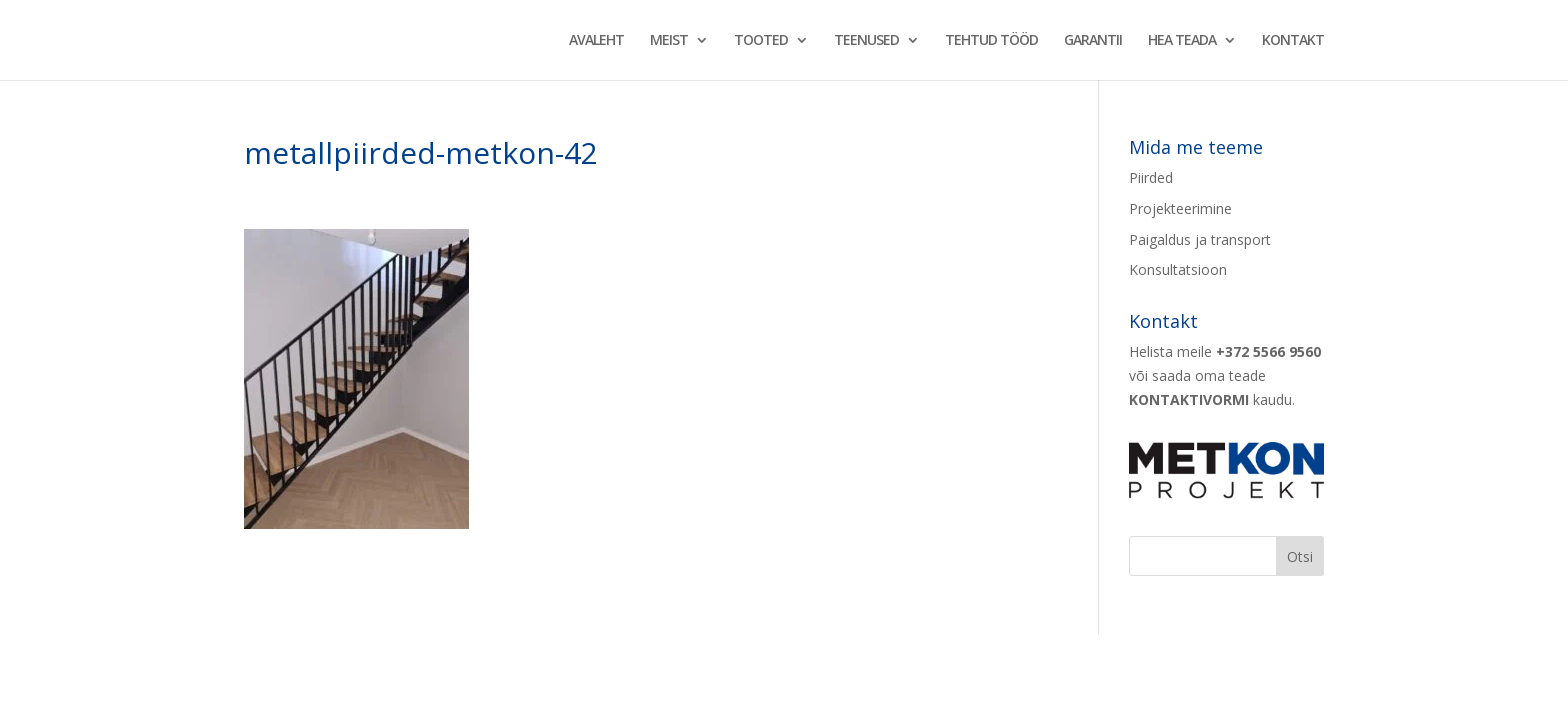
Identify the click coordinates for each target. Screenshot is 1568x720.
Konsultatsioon (1178, 269)
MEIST (669, 41)
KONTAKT (1293, 41)
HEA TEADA (1182, 41)
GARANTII (1093, 41)
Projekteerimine (1180, 208)
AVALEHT (596, 41)
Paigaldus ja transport (1200, 239)
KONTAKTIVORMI (1189, 399)
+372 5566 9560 (1268, 351)
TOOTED (761, 41)
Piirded (1151, 177)
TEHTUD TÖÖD (991, 41)
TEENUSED (866, 41)
